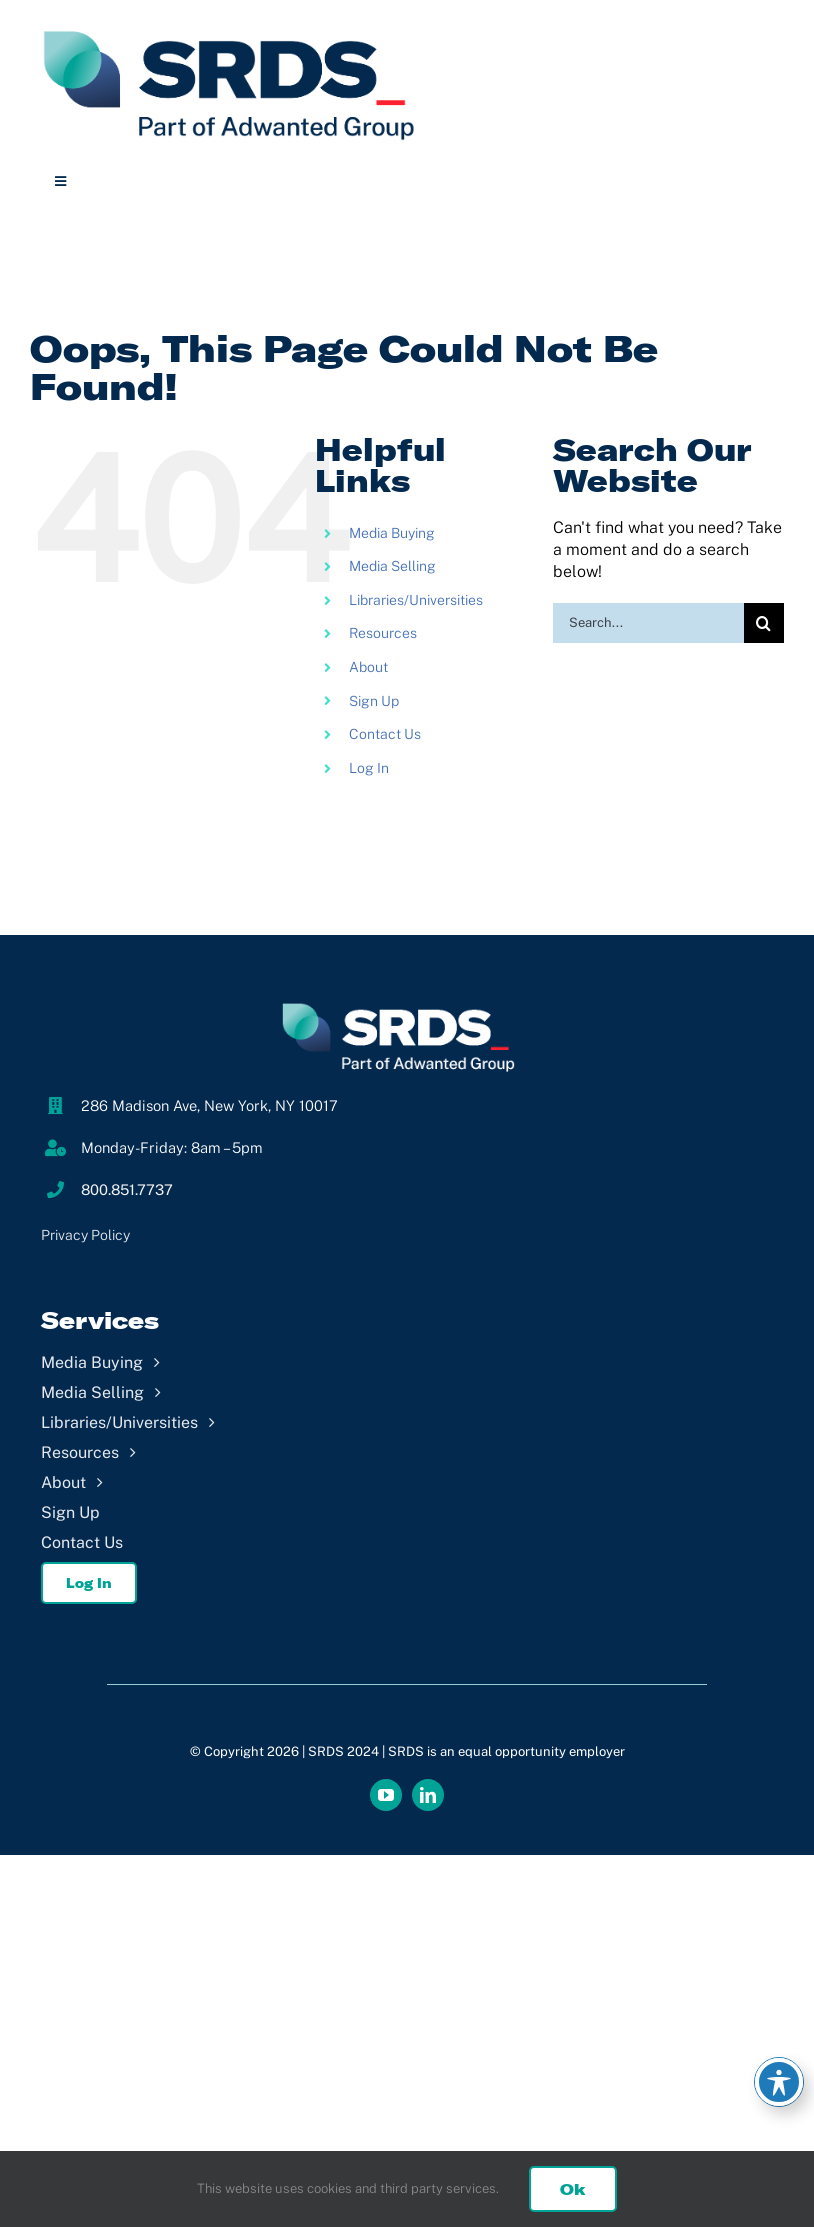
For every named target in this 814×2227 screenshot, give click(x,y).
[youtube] (386, 1795)
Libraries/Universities (416, 600)
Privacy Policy (85, 1235)
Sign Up (374, 701)
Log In (369, 768)
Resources (383, 633)
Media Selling (392, 566)
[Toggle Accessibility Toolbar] (779, 2082)
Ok (573, 2189)
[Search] (764, 623)
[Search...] (648, 623)
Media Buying (392, 533)
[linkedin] (428, 1795)
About (368, 667)
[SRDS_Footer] (407, 1002)
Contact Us (385, 734)
